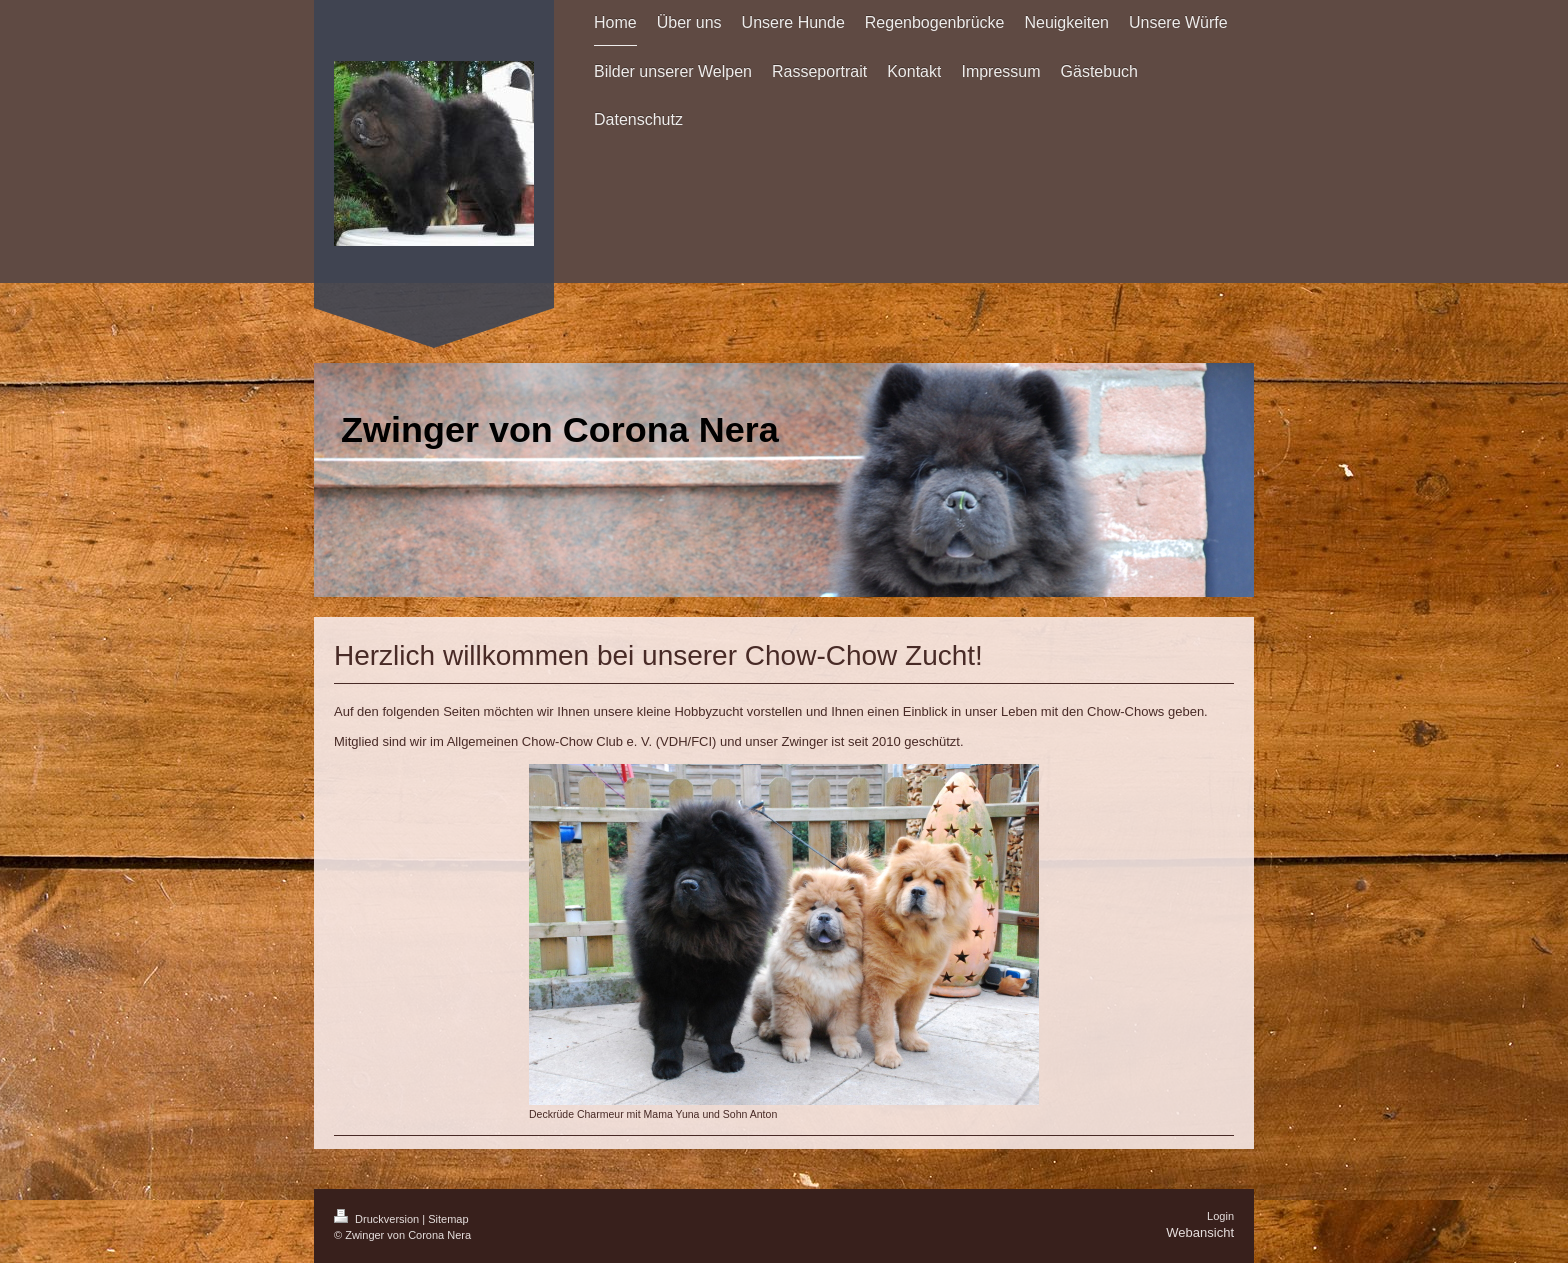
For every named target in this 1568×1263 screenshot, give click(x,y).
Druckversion (378, 1219)
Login (1220, 1216)
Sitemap (448, 1219)
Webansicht (1200, 1232)
